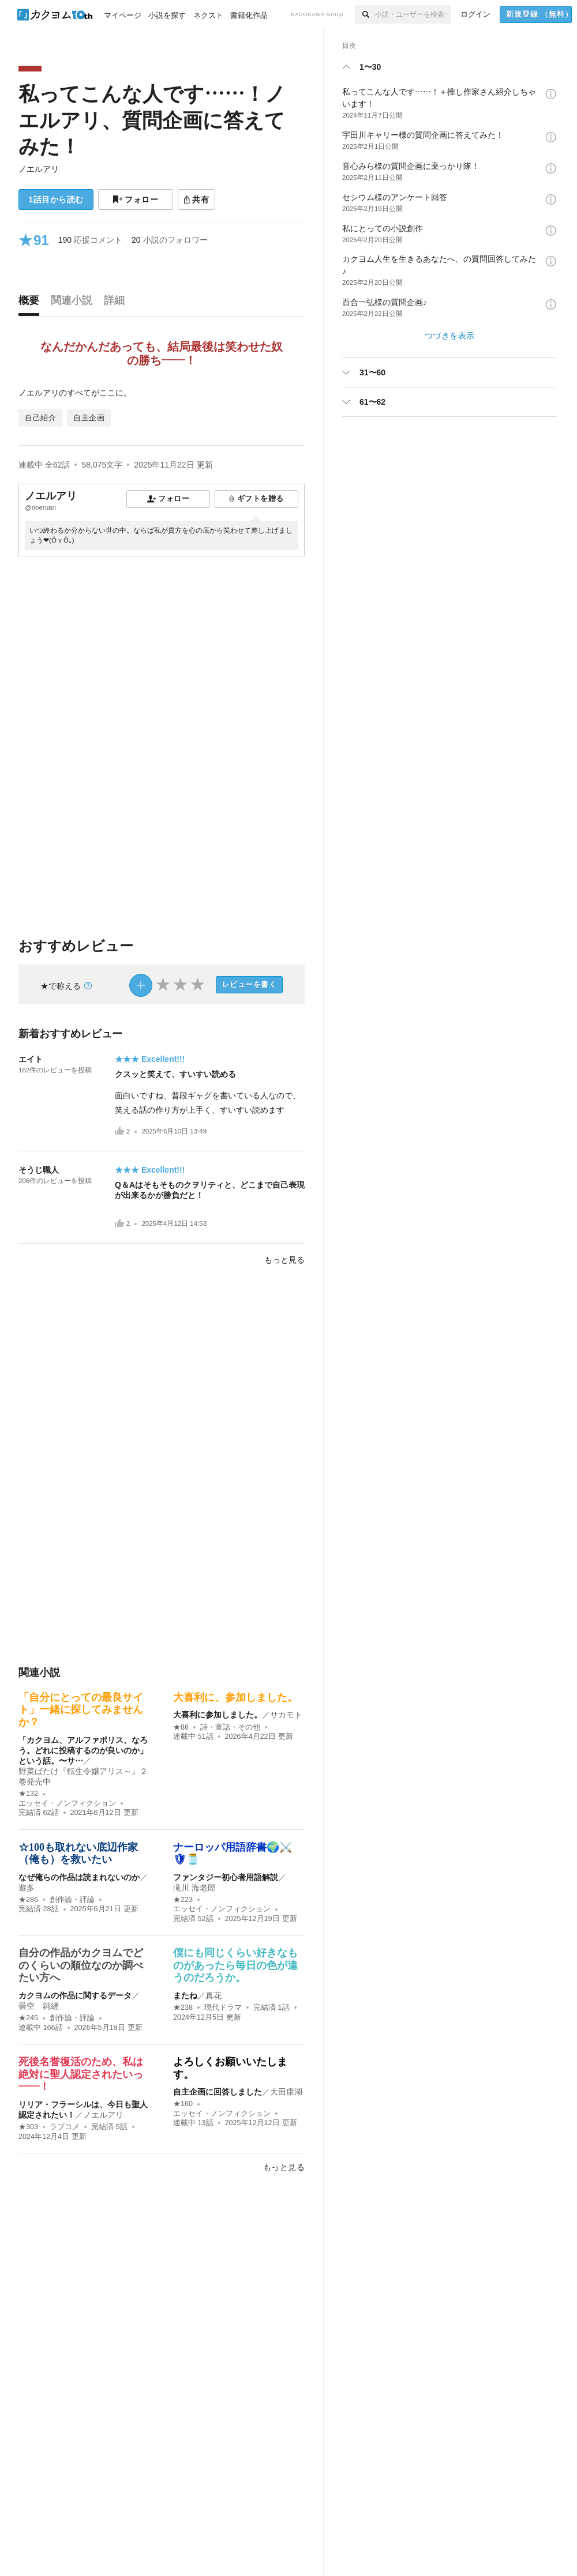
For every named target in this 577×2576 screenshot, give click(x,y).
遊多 (26, 1887)
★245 (28, 2018)
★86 (181, 1727)
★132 (28, 1794)
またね (185, 1995)
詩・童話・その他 (230, 1727)
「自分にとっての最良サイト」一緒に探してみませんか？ (80, 1710)
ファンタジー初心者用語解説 (225, 1877)
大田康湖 (286, 2091)
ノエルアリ (38, 169)
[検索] (365, 14)
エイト (30, 1059)
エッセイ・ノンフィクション (67, 1803)
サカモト (286, 1714)
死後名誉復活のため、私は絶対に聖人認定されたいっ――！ (80, 2074)
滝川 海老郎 (194, 1887)
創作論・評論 (72, 1900)
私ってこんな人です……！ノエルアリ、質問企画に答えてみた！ (152, 119)
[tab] (31, 303)
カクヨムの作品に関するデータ (75, 1995)
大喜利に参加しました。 (217, 1714)
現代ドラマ (223, 2007)
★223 (183, 1900)
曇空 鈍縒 (38, 2005)
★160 (183, 2104)
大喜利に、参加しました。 (235, 1697)
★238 (183, 2007)
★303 (28, 2127)
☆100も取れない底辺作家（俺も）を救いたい (78, 1853)
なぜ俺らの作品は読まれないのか (79, 1877)
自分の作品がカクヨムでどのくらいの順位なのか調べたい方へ (80, 1965)
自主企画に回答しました (217, 2091)
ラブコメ (65, 2127)
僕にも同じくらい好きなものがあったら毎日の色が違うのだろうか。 (235, 1965)
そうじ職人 (38, 1169)
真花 (213, 1995)
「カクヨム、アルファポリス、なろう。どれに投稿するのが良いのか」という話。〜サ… (83, 1750)
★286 (28, 1900)
